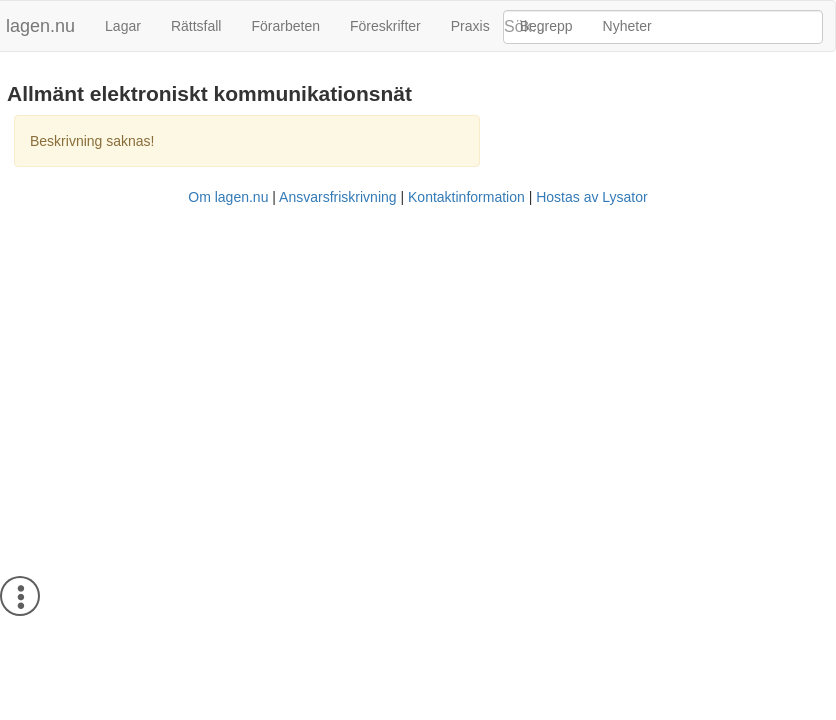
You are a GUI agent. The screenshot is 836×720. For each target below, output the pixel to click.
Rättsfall (196, 26)
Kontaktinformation (466, 197)
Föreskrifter (385, 26)
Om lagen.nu (228, 197)
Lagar (123, 26)
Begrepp (546, 26)
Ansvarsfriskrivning (337, 197)
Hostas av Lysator (592, 197)
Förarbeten (285, 26)
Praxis (470, 26)
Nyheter (627, 26)
